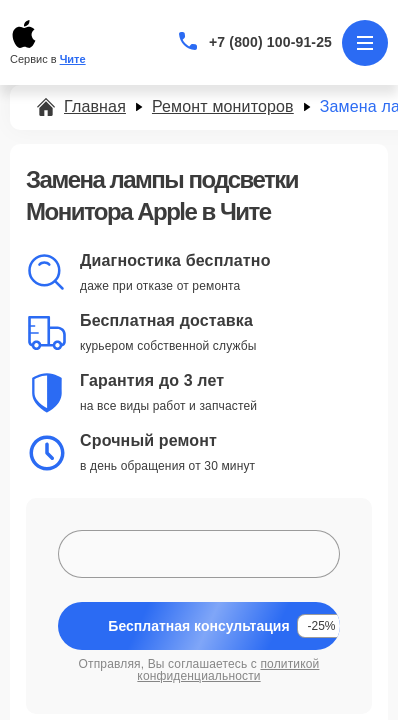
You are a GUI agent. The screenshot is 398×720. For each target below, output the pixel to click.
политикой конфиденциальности (228, 670)
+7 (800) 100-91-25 (270, 42)
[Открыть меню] (365, 43)
